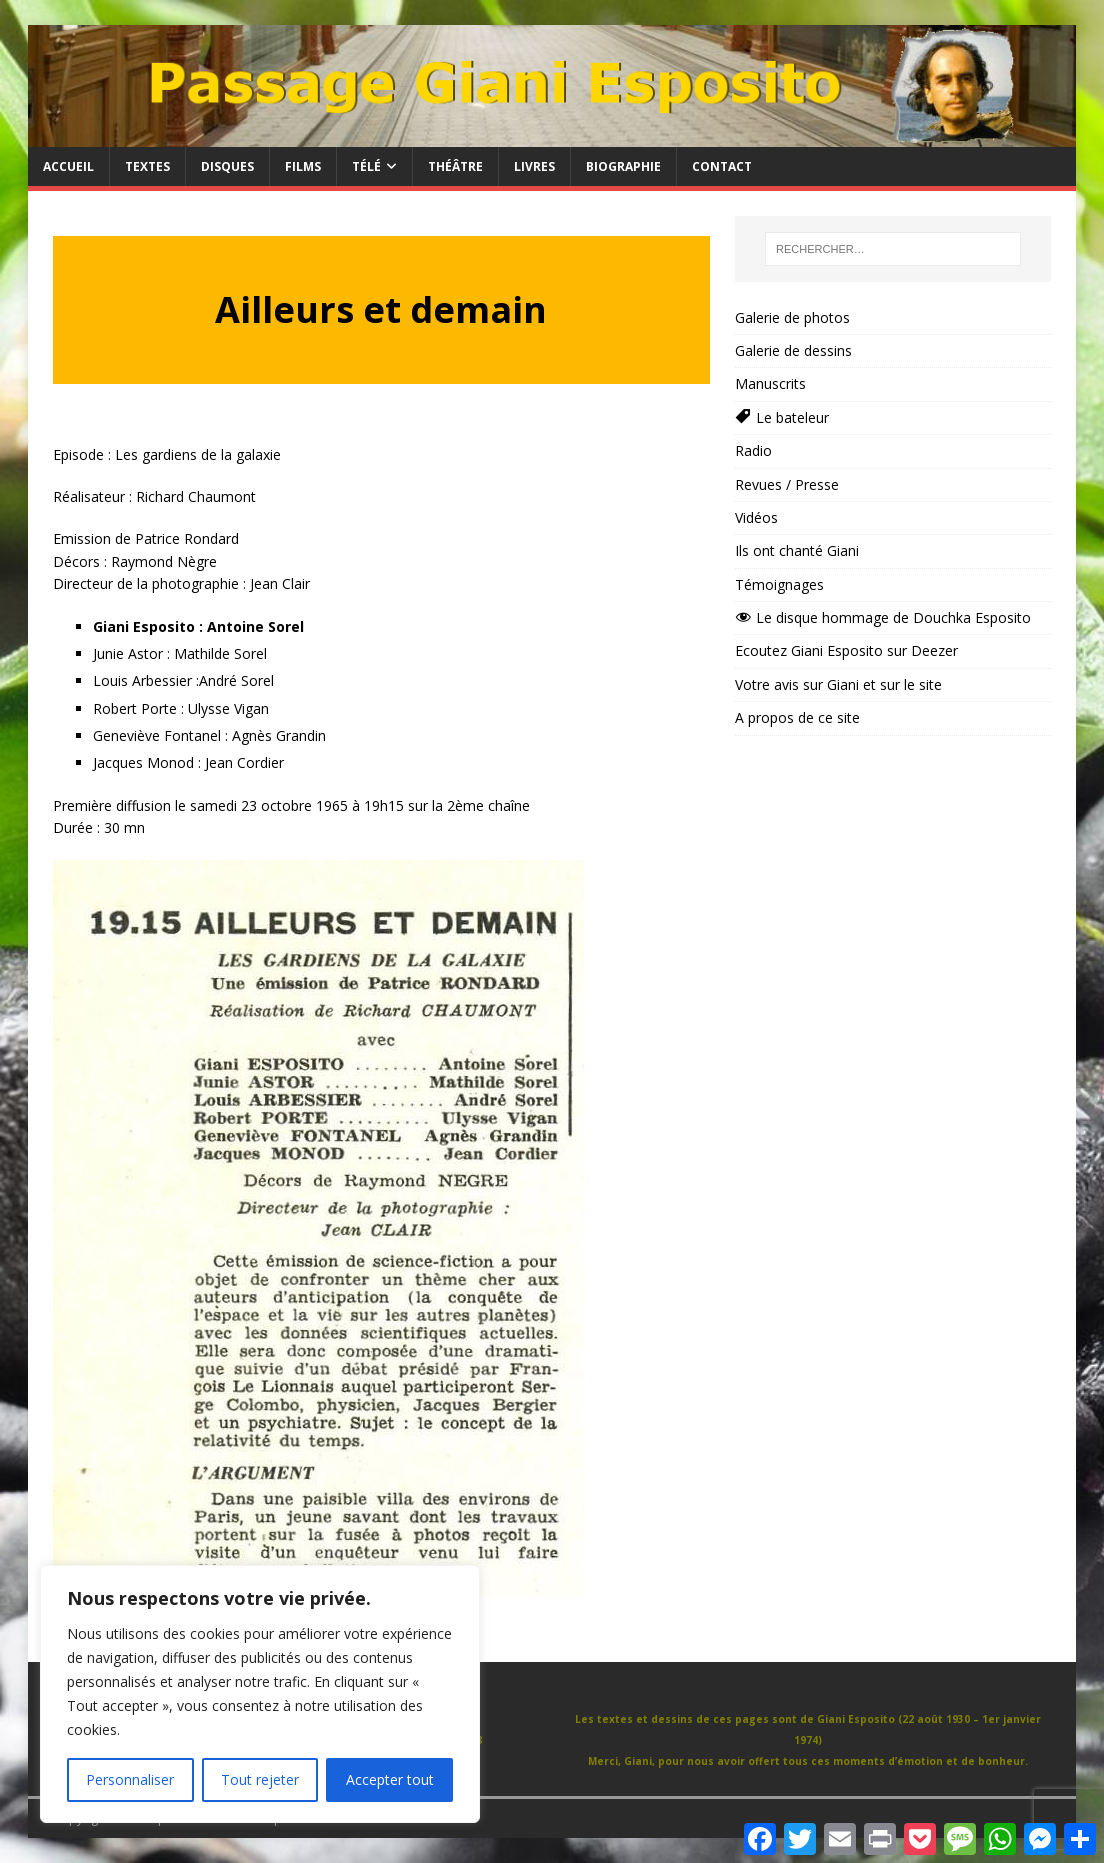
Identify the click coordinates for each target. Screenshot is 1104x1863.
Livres (534, 166)
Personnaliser (130, 1779)
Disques (227, 166)
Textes (147, 166)
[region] (260, 1694)
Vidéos (756, 517)
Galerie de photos (792, 317)
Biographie (623, 166)
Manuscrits (770, 383)
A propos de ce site (797, 717)
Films (303, 166)
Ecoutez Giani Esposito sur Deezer (846, 650)
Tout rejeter (260, 1779)
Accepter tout (390, 1779)
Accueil (68, 166)
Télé (366, 166)
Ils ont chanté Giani (797, 550)
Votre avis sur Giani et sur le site (838, 684)
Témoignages (779, 584)
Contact (722, 166)
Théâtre (455, 166)
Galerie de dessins (793, 350)
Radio (753, 450)
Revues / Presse (787, 484)
